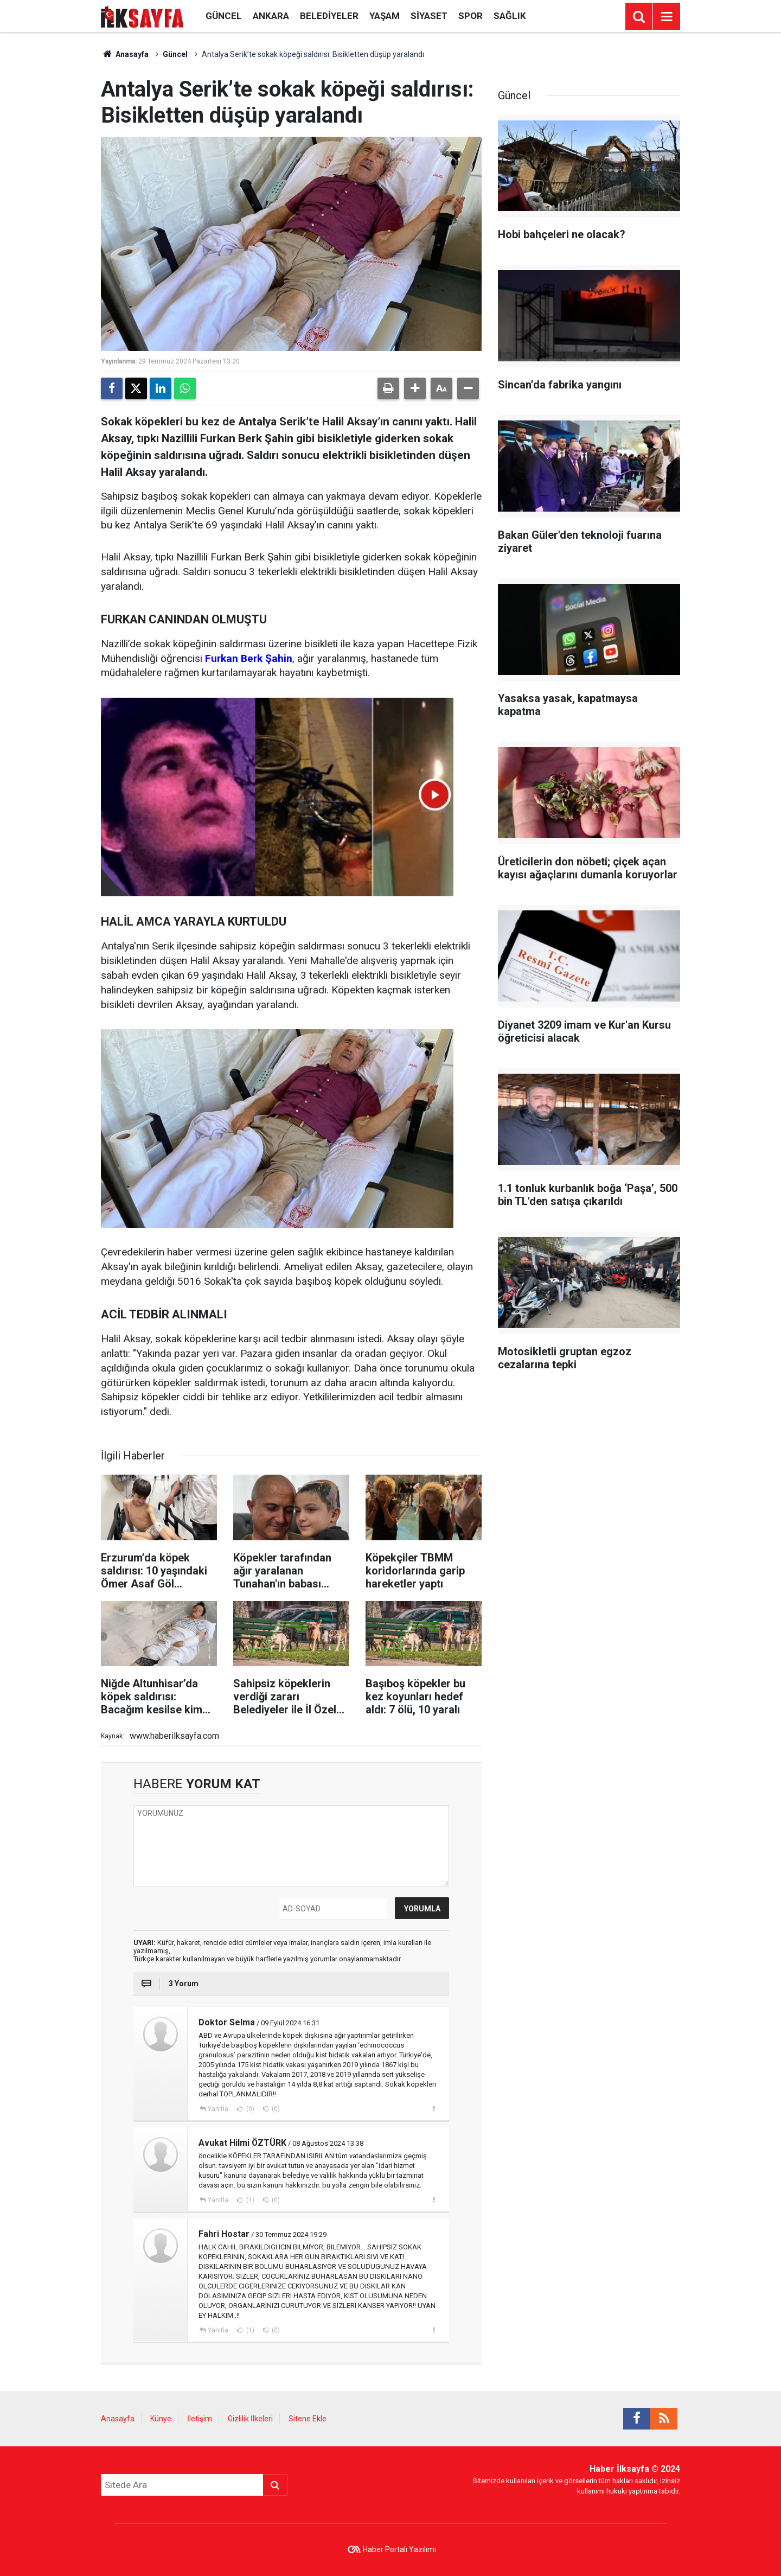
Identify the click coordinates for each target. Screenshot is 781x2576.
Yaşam (384, 15)
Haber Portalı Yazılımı (399, 2549)
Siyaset (429, 15)
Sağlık (510, 15)
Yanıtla (218, 2109)
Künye (160, 2418)
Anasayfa (125, 54)
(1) (249, 2200)
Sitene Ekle (308, 2418)
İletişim (199, 2418)
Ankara (271, 15)
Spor (470, 15)
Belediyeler (329, 15)
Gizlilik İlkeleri (250, 2418)
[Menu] (666, 17)
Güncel (224, 15)
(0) (249, 2109)
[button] (415, 388)
